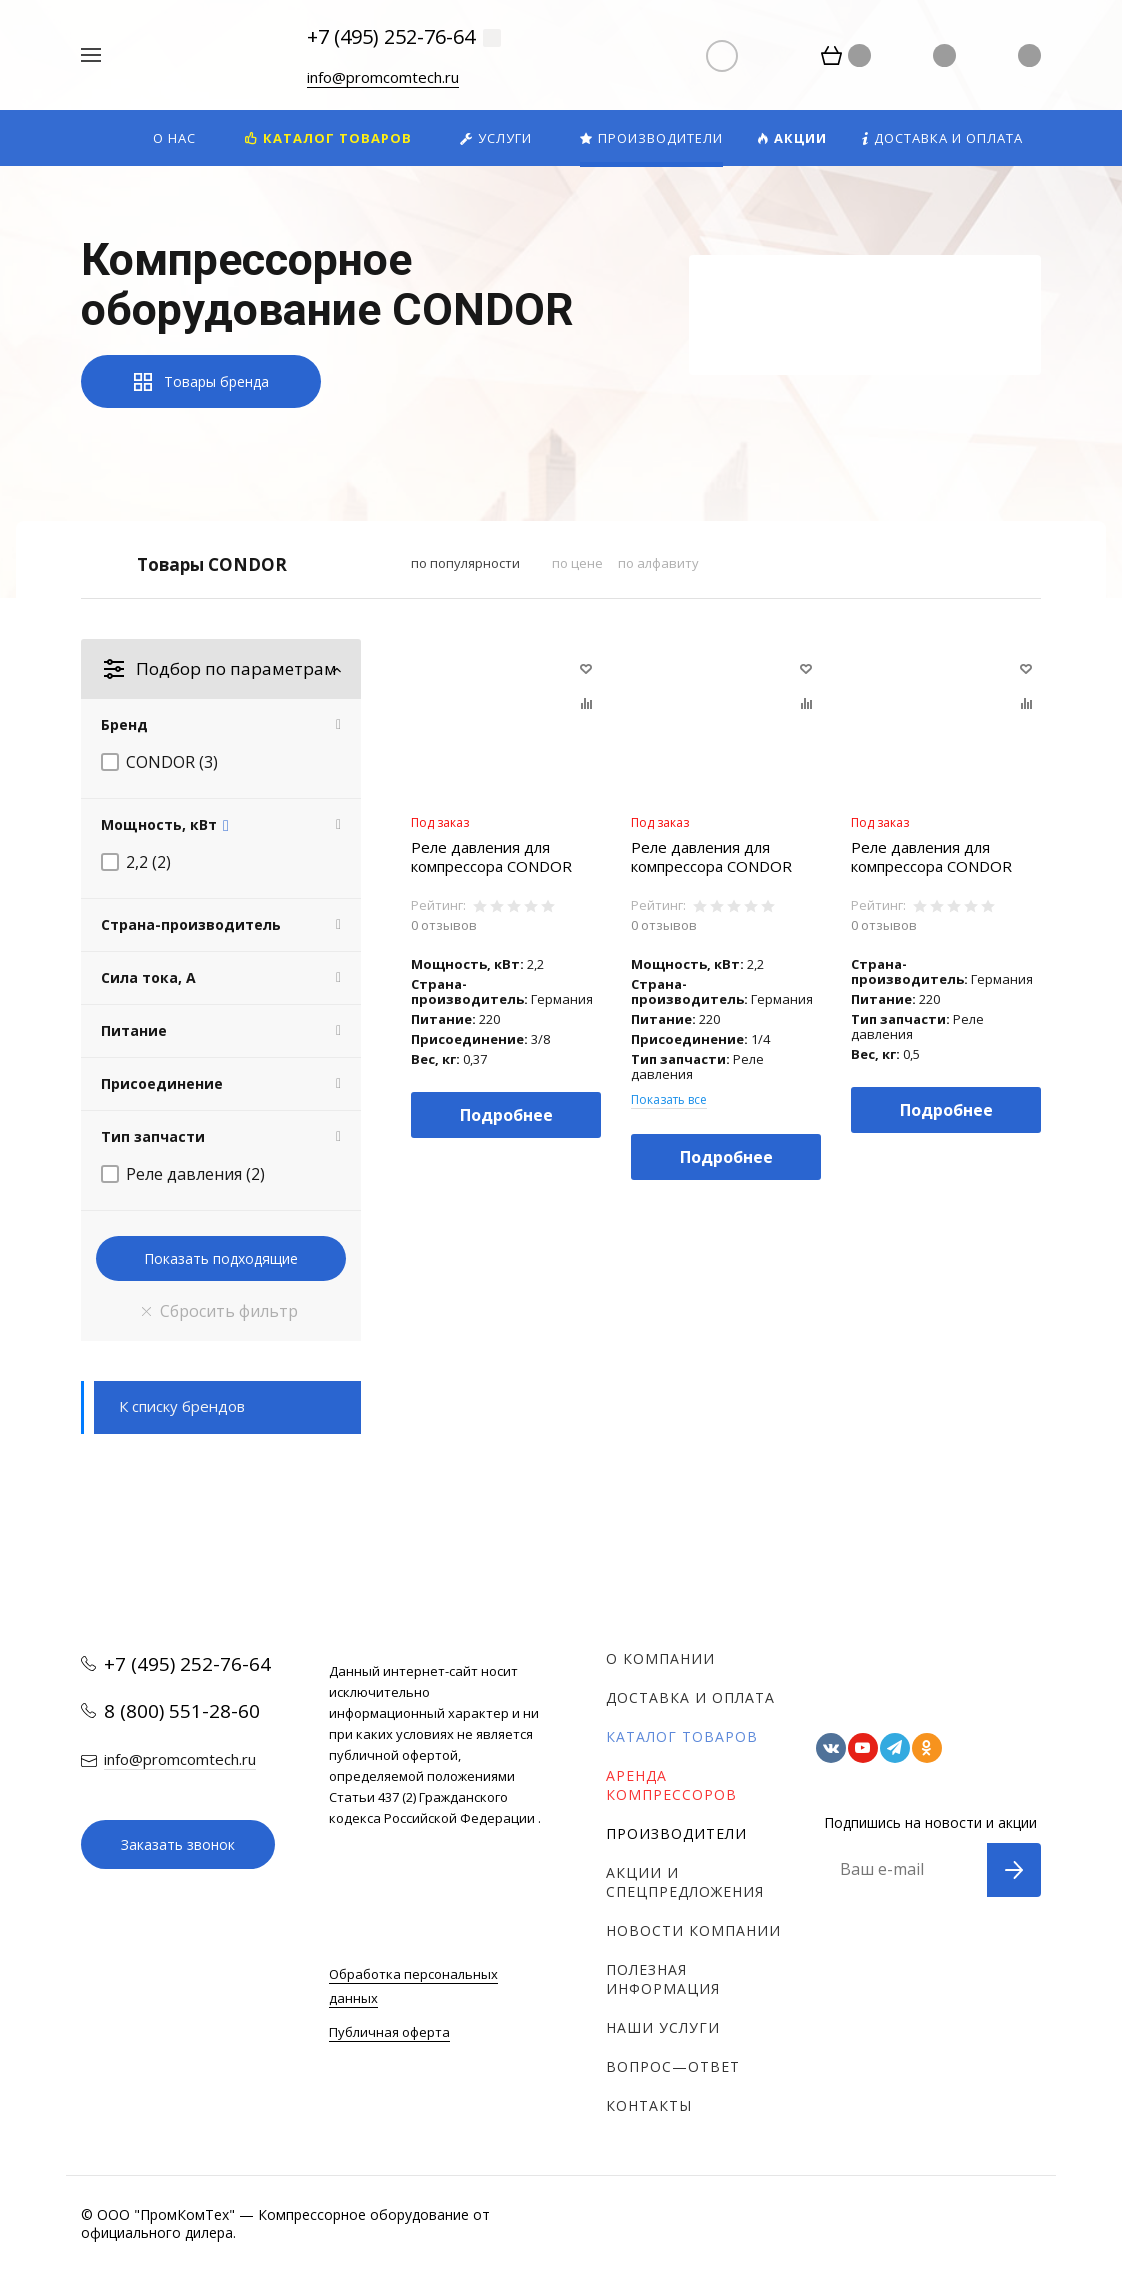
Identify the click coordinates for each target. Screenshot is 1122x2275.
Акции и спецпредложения (685, 1882)
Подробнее (506, 1115)
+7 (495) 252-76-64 (391, 36)
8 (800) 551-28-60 (182, 1711)
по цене (577, 563)
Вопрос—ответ (673, 2066)
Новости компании (693, 1930)
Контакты (649, 2105)
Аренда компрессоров (671, 1785)
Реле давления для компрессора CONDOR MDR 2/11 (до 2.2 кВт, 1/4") (711, 857)
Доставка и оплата (690, 1697)
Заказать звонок (178, 1844)
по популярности (465, 563)
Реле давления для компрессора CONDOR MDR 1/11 (931, 857)
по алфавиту (658, 563)
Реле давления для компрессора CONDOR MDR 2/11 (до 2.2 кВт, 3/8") (491, 857)
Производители (676, 1833)
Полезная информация (663, 1979)
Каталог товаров (682, 1736)
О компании (660, 1658)
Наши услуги (663, 2027)
